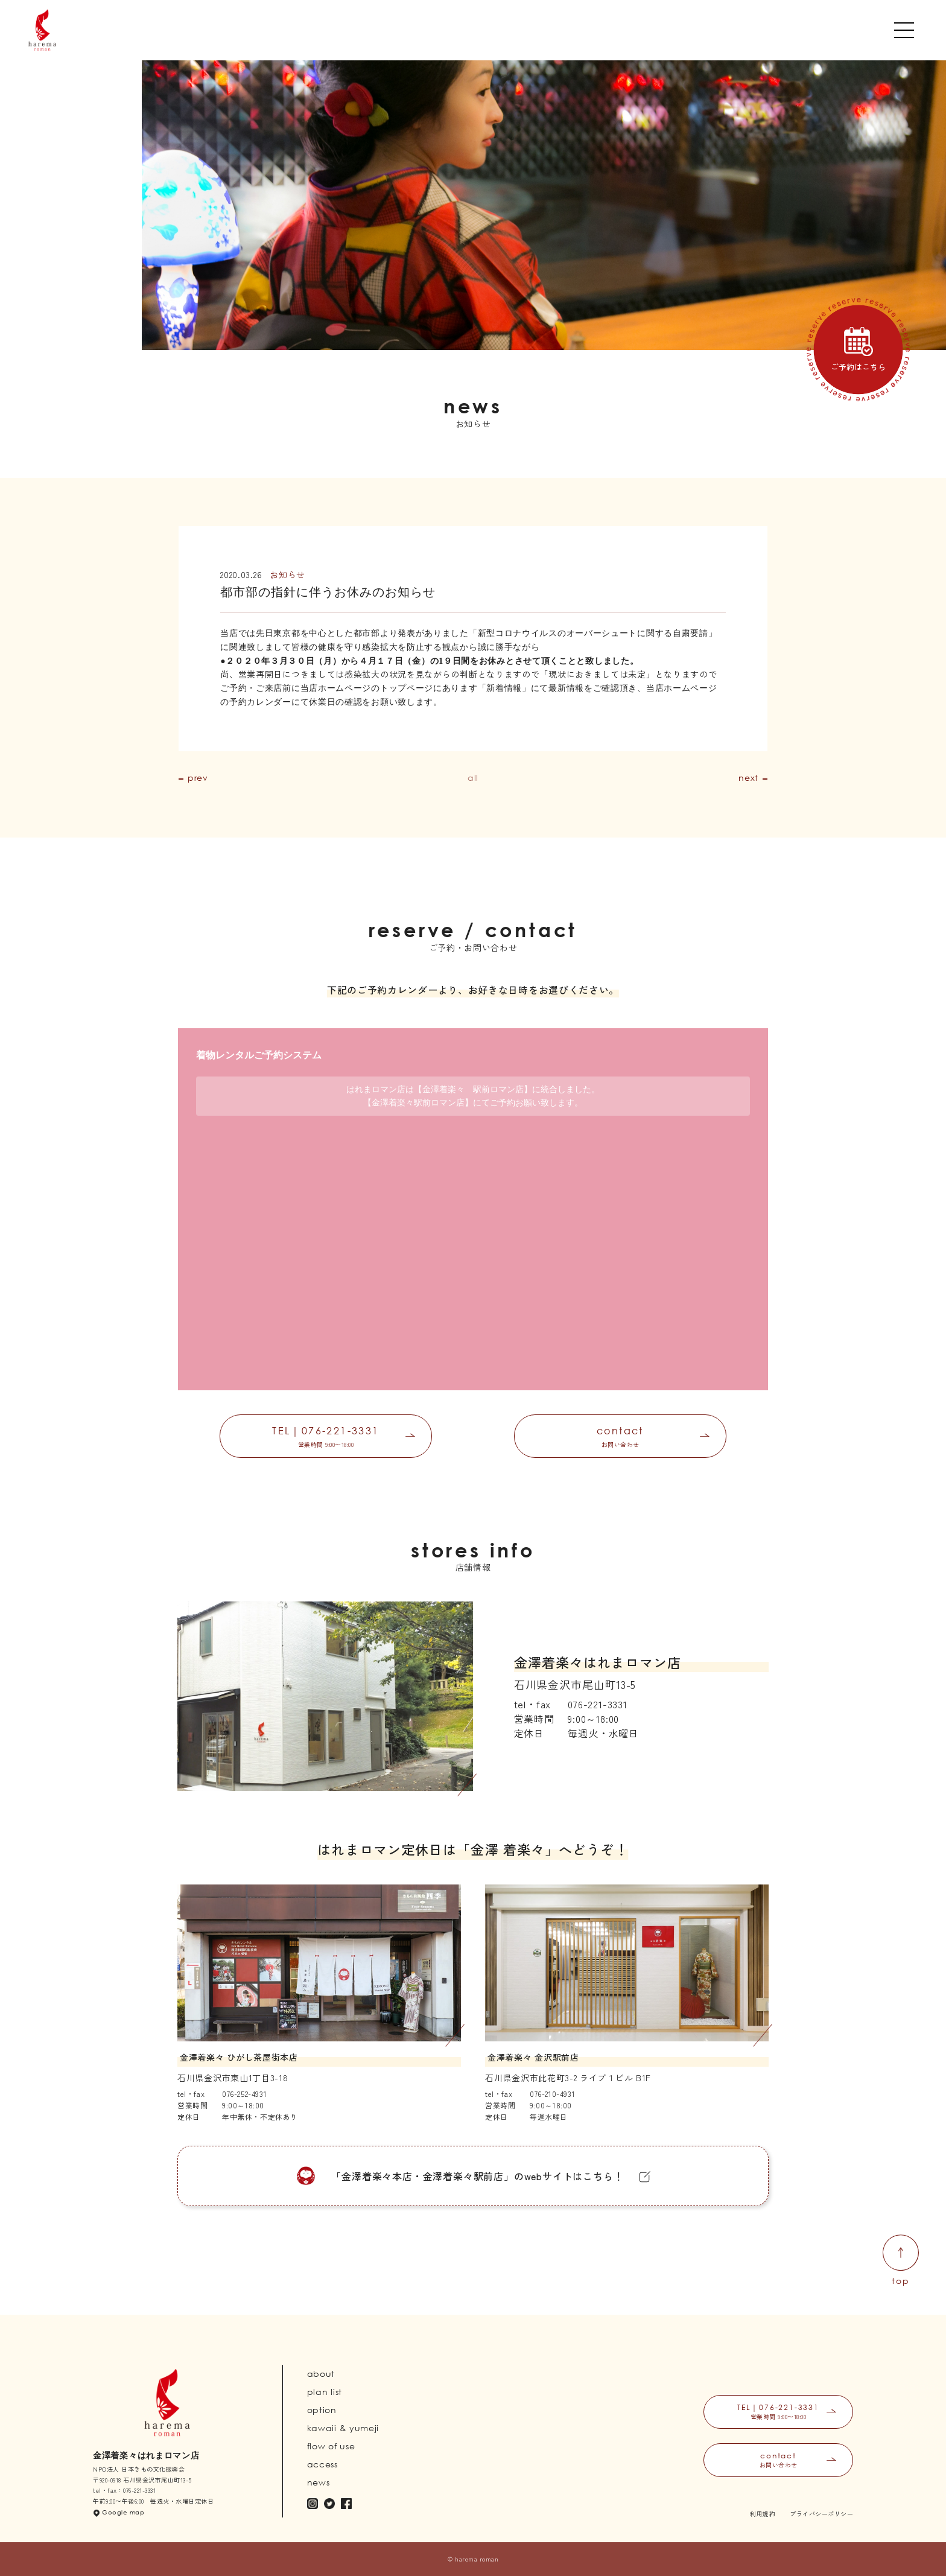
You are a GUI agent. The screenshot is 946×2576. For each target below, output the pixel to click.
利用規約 (762, 2513)
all (473, 777)
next (748, 777)
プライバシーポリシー (821, 2513)
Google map (123, 2512)
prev (198, 777)
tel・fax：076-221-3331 (124, 2490)
